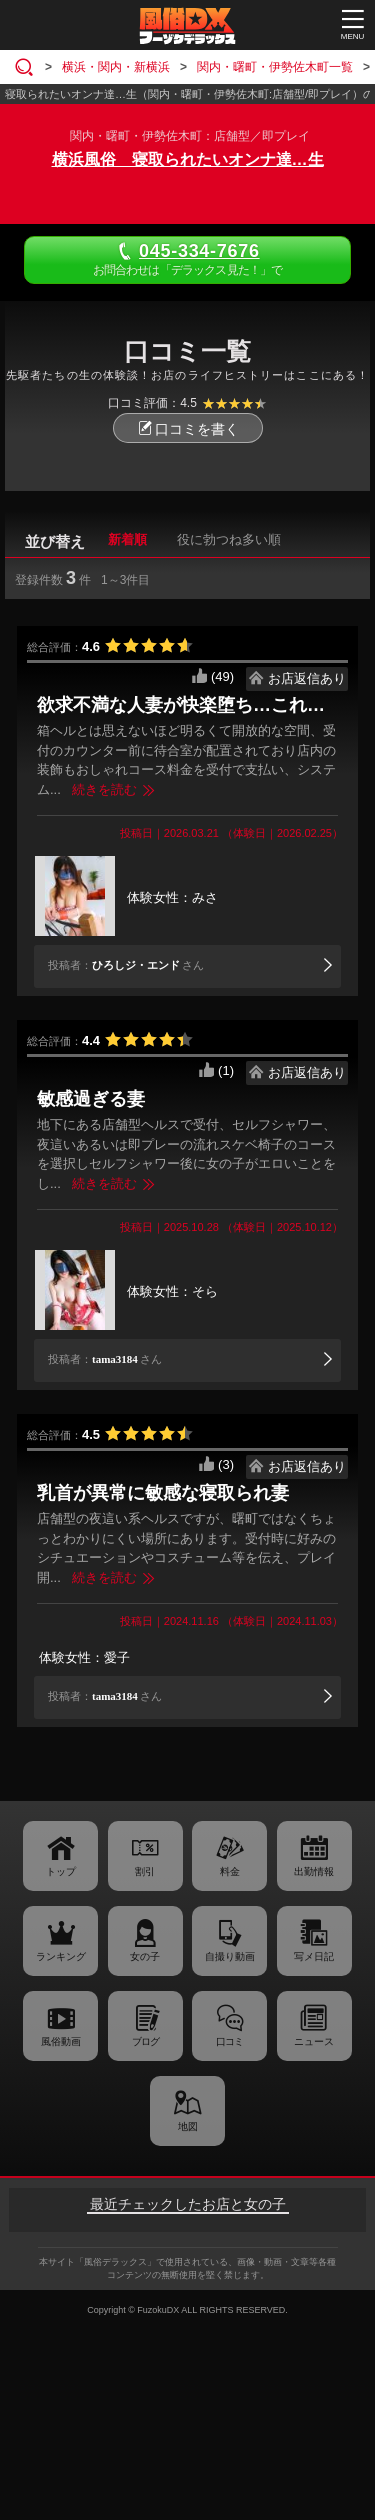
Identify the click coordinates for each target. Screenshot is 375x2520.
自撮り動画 (230, 1956)
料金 (230, 1871)
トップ (61, 1871)
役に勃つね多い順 (229, 539)
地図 (188, 2126)
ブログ (145, 2041)
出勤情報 (314, 1871)
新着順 (127, 539)
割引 (145, 1871)
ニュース (314, 2041)
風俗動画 (61, 2041)
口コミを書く (188, 429)
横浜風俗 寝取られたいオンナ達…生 (188, 159)
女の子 (145, 1956)
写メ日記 (314, 1956)
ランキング (61, 1956)
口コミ (229, 2041)
